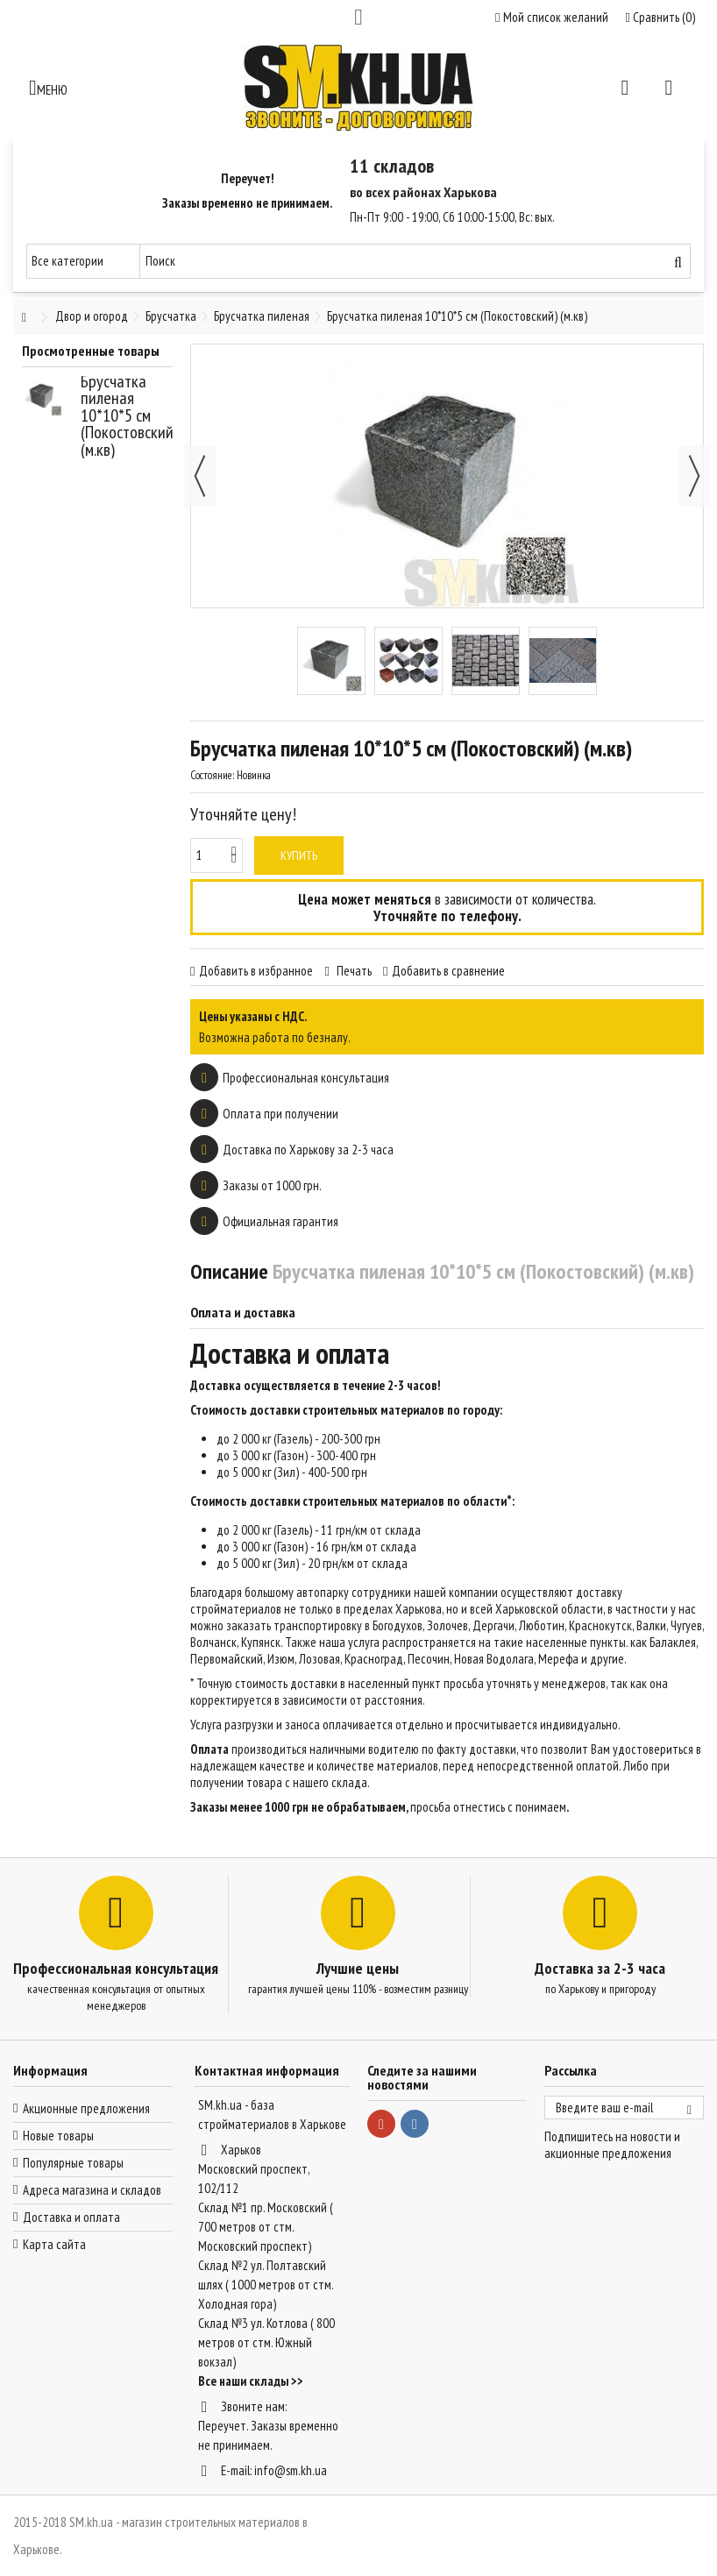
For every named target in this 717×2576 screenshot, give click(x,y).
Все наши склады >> (250, 2381)
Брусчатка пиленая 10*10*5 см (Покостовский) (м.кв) (129, 415)
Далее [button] (694, 476)
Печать (353, 970)
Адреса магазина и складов (92, 2190)
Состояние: (212, 775)
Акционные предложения (86, 2108)
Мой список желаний (551, 17)
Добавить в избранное (256, 970)
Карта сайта (54, 2244)
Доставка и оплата (71, 2217)
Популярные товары (73, 2162)
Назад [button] (200, 476)
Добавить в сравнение (448, 970)
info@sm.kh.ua (290, 2470)
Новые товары (58, 2135)
